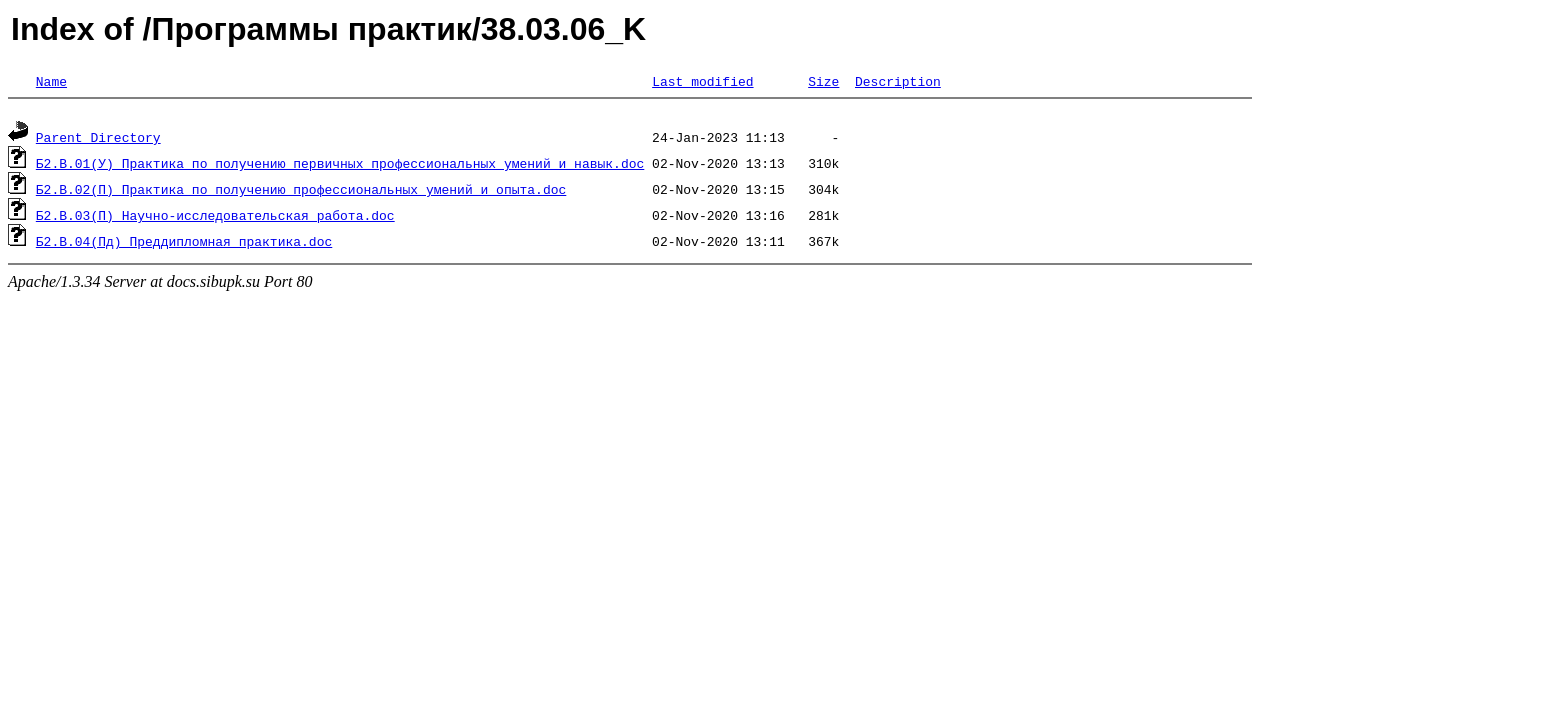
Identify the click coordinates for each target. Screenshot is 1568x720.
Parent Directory (98, 140)
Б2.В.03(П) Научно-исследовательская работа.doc (215, 218)
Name (51, 81)
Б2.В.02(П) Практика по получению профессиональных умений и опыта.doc (301, 192)
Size (823, 81)
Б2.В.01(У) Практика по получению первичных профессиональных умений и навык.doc (340, 166)
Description (898, 81)
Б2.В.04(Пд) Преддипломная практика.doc (184, 244)
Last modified (702, 81)
